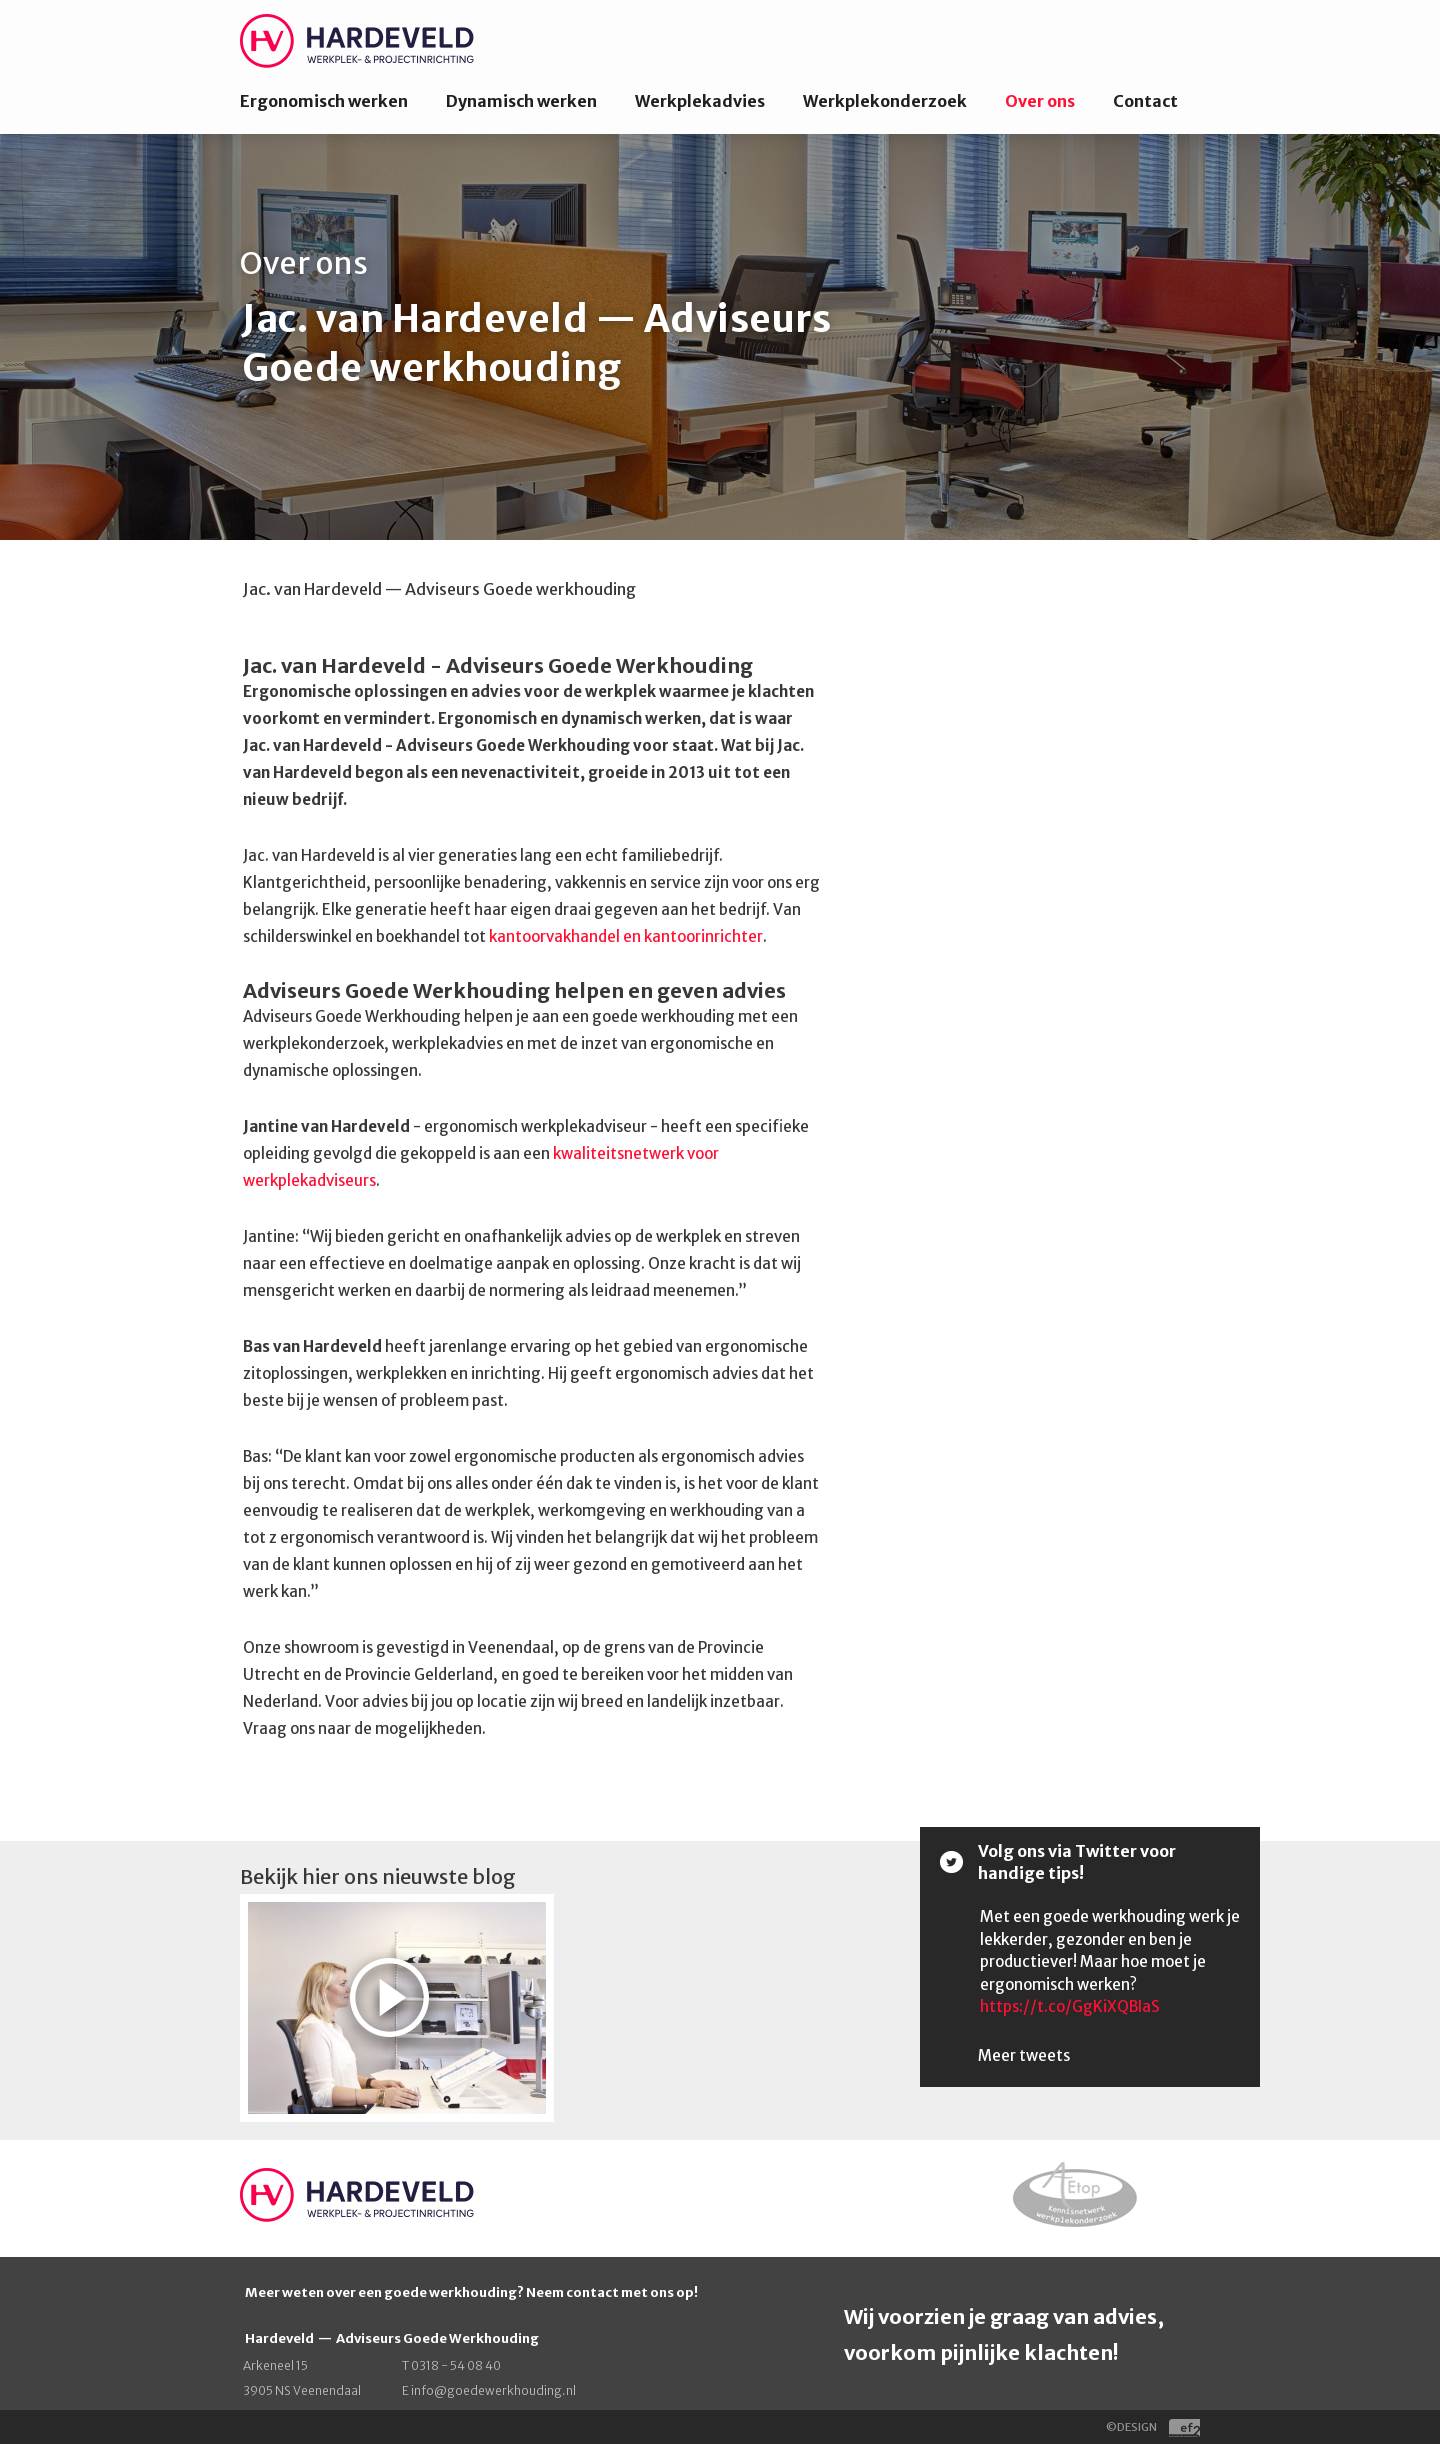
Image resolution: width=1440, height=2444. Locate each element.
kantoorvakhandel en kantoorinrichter (626, 936)
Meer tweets (1024, 2055)
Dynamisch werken (521, 101)
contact (593, 2292)
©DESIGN (1153, 2427)
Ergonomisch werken (324, 101)
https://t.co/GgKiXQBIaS (1070, 2006)
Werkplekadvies (700, 101)
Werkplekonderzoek (885, 101)
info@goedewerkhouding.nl (493, 2390)
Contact (1145, 101)
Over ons (1040, 101)
